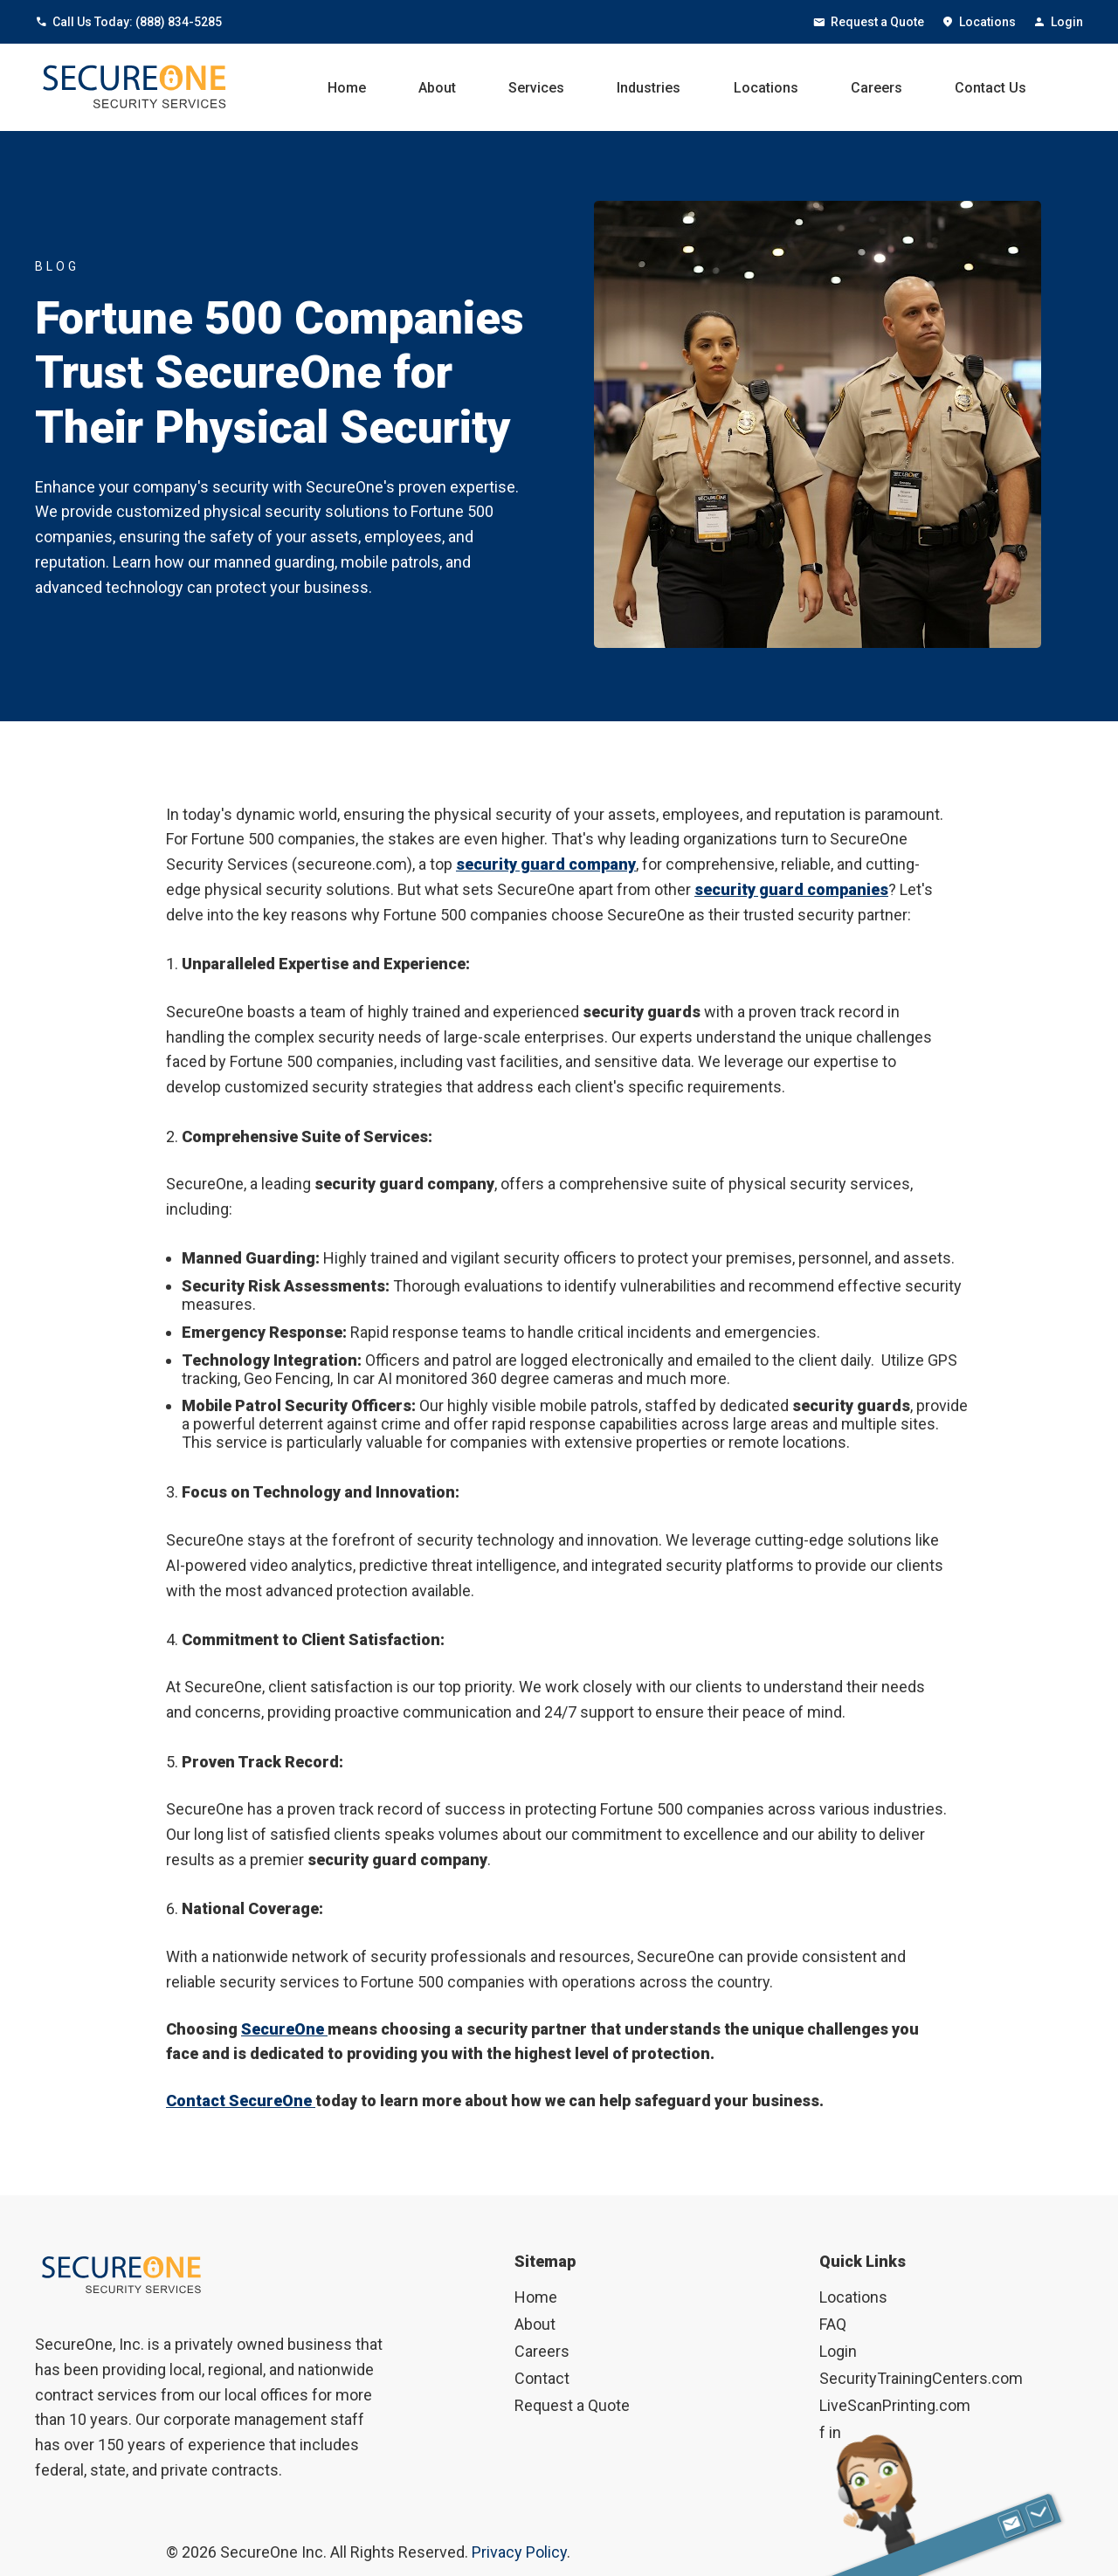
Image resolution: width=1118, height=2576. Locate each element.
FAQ (832, 2324)
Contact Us (990, 87)
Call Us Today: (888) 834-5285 (128, 22)
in (835, 2432)
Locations (979, 22)
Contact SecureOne (240, 2100)
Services (536, 87)
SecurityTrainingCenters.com (921, 2378)
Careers (876, 87)
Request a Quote (868, 22)
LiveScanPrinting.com (894, 2405)
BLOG (57, 266)
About (437, 87)
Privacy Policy (519, 2552)
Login (1058, 22)
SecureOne (284, 2029)
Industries (648, 87)
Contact (541, 2378)
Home (347, 87)
